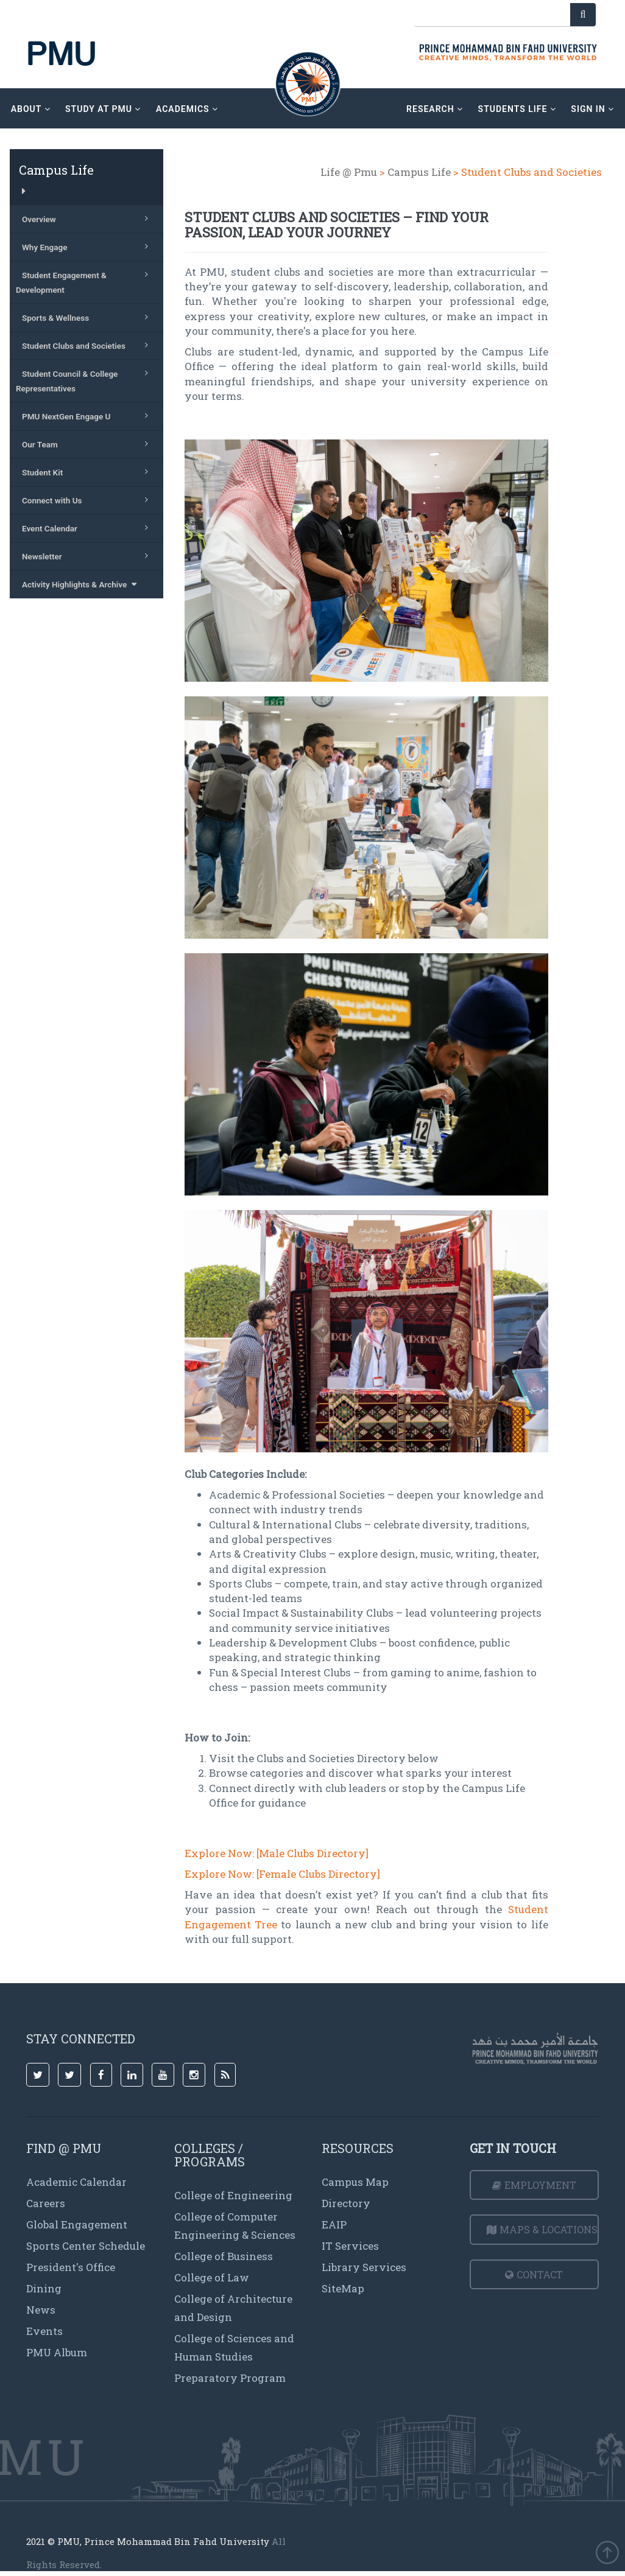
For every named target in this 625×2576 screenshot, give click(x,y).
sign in (592, 109)
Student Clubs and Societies (88, 345)
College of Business (223, 2256)
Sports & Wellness (88, 317)
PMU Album (56, 2352)
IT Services (350, 2246)
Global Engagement (76, 2224)
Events (44, 2331)
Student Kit (88, 471)
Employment (534, 2185)
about (31, 109)
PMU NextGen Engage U (88, 415)
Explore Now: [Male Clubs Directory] (277, 1853)
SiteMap (343, 2288)
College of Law (211, 2277)
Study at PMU (103, 109)
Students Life (517, 109)
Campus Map (355, 2182)
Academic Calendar (76, 2182)
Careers (45, 2203)
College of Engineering (233, 2195)
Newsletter (88, 555)
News (40, 2310)
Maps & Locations (542, 2229)
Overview (88, 218)
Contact (534, 2274)
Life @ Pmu (348, 172)
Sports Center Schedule (85, 2246)
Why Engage (88, 246)
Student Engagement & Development (85, 281)
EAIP (334, 2224)
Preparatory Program (230, 2378)
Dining (44, 2288)
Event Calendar (88, 527)
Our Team (88, 443)
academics (187, 109)
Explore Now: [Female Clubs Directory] (282, 1874)
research (434, 109)
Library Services (364, 2267)
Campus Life (419, 172)
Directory (346, 2203)
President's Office (70, 2267)
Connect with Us (88, 499)
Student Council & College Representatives (85, 379)
